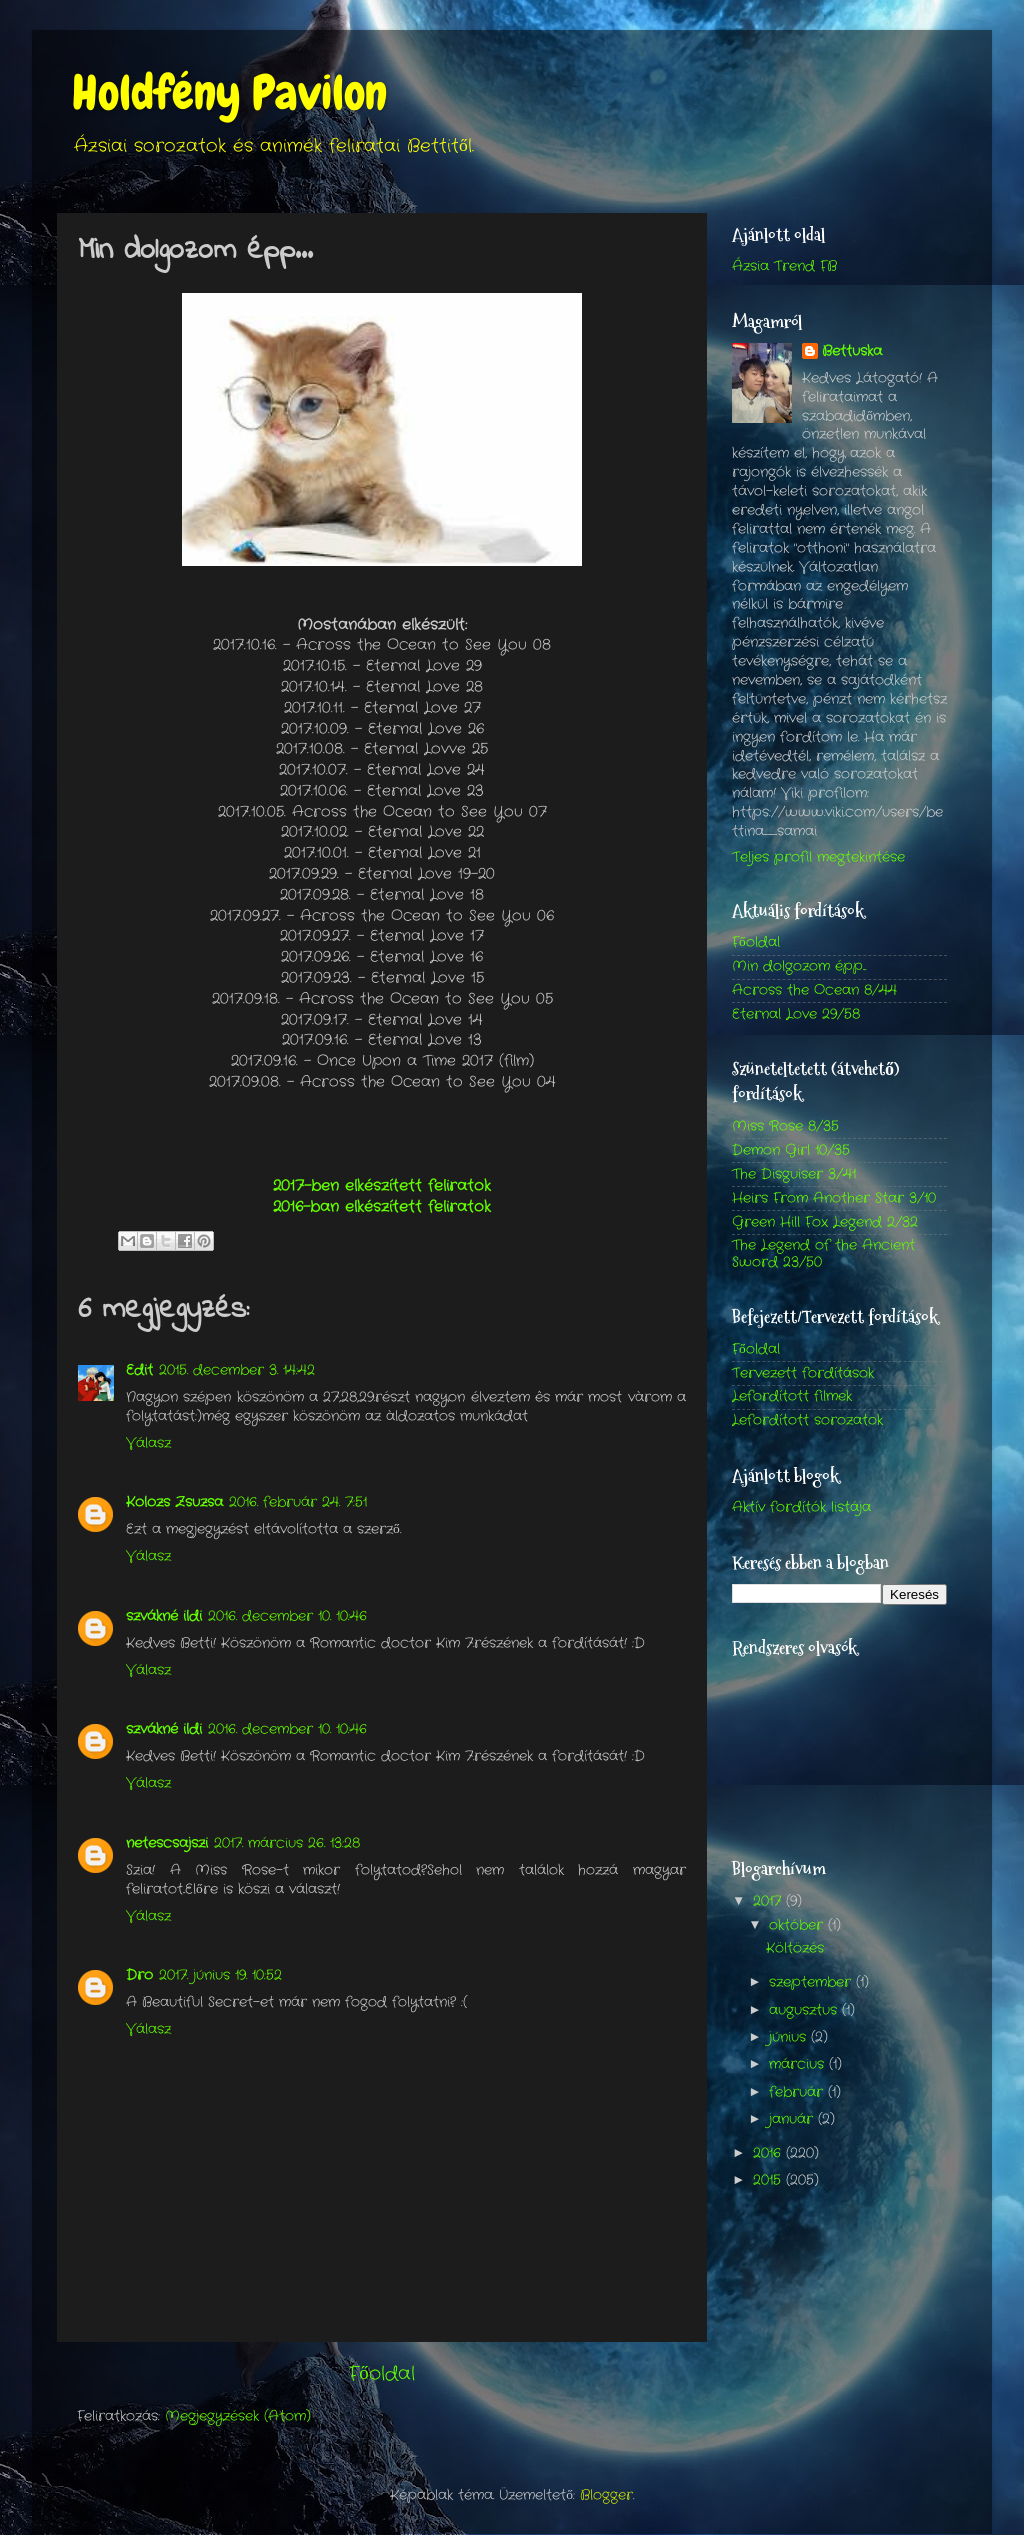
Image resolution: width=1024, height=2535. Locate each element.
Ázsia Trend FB (784, 266)
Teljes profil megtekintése (818, 857)
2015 (769, 2180)
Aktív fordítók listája (801, 1507)
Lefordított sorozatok (807, 1420)
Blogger (606, 2495)
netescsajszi (167, 1843)
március (799, 2064)
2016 (769, 2153)
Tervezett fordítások (803, 1373)
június (790, 2037)
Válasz (148, 1443)
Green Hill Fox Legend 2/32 (825, 1222)
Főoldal (381, 2374)
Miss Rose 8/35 (785, 1126)
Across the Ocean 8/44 (814, 990)
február (798, 2092)
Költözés (795, 1948)
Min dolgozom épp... (799, 966)
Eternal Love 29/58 (796, 1014)
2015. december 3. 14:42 (237, 1370)
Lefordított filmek (792, 1396)
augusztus (805, 2010)
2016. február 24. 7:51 (298, 1502)
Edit (139, 1370)
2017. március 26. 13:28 (287, 1843)
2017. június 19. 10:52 (220, 1975)
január (793, 2119)
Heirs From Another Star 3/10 (834, 1198)
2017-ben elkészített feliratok (382, 1186)
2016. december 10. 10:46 (287, 1616)
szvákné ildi (164, 1616)
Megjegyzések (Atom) (238, 2416)
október (798, 1925)
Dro (139, 1975)
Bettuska (852, 352)
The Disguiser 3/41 (794, 1174)
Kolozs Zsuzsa (174, 1502)
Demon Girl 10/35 (791, 1150)
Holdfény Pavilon (229, 93)
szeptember (812, 1982)
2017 (769, 1901)
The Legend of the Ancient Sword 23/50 (823, 1253)
